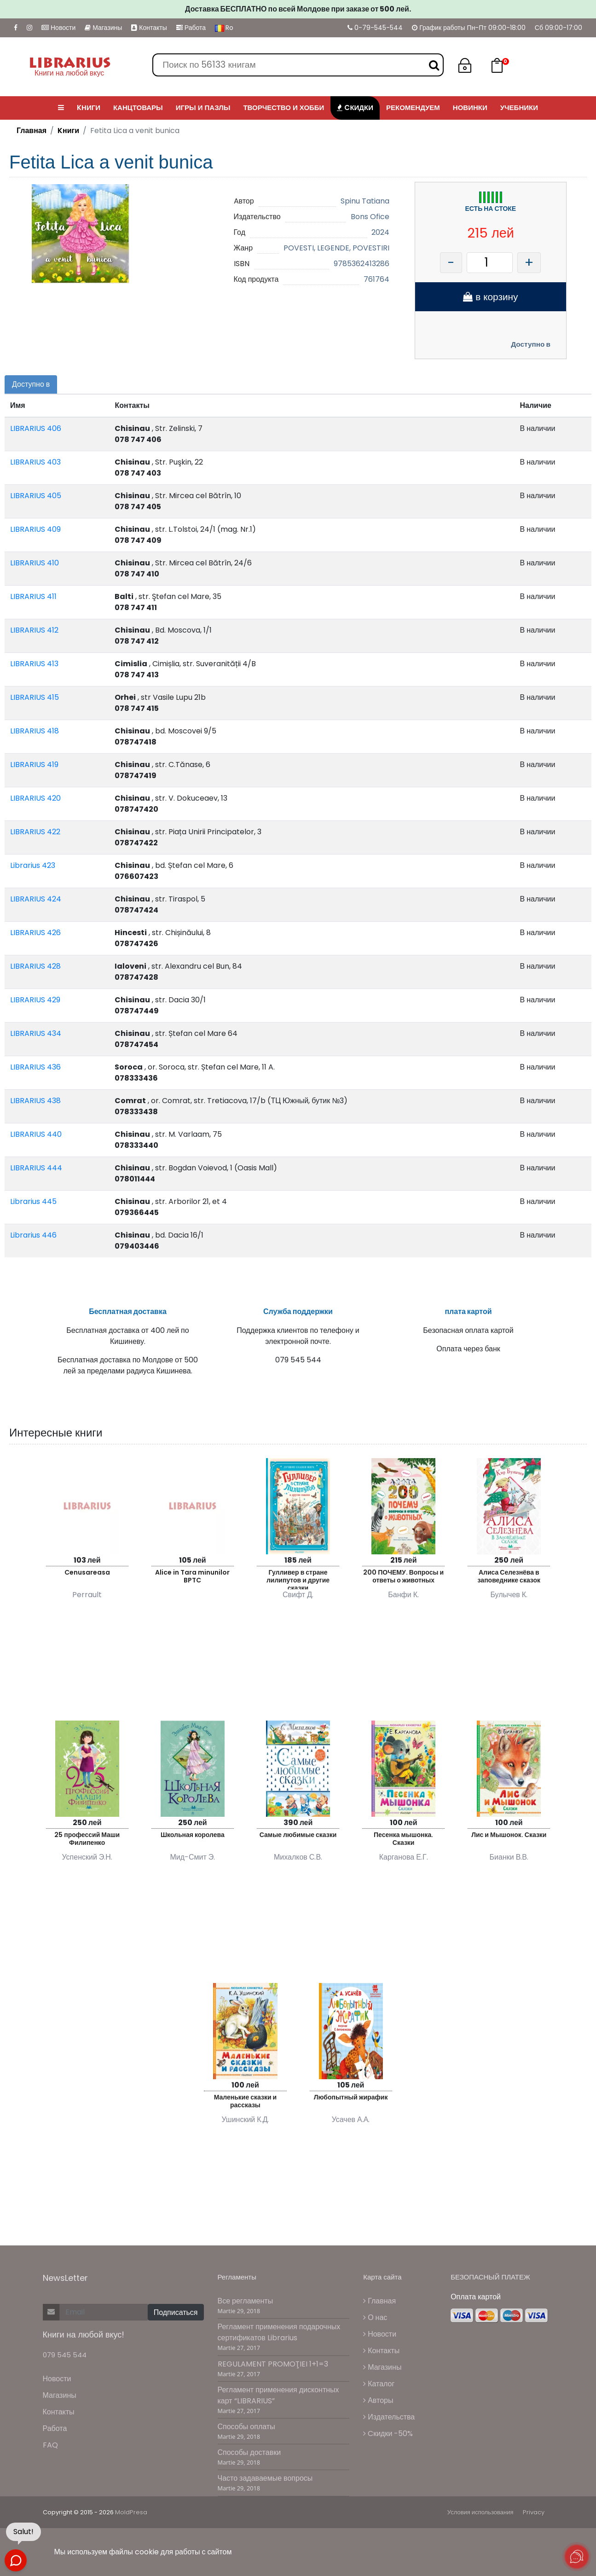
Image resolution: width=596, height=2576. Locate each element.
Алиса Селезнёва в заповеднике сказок (509, 1576)
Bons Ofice (370, 216)
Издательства (389, 2417)
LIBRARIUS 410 (34, 563)
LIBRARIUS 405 (35, 495)
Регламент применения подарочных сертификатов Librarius (279, 2332)
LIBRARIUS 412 (34, 630)
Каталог (378, 2383)
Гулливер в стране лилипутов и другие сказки (298, 1578)
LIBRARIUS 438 (35, 1100)
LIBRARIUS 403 (35, 462)
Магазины (103, 27)
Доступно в (530, 344)
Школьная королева (193, 1834)
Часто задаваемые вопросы (265, 2478)
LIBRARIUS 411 (33, 596)
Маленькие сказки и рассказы (245, 2101)
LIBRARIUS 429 (35, 999)
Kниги (68, 130)
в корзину (490, 296)
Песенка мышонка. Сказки (403, 1838)
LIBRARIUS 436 (35, 1067)
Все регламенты (245, 2301)
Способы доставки (249, 2452)
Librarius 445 (33, 1201)
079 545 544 (65, 2355)
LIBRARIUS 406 (35, 428)
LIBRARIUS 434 (35, 1033)
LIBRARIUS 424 (35, 899)
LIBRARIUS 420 (35, 798)
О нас (375, 2317)
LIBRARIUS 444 (36, 1168)
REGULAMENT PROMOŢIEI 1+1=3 (273, 2364)
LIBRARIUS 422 (35, 831)
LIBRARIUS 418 (34, 731)
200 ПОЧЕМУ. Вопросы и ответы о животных (403, 1576)
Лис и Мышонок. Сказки (508, 1834)
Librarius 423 (32, 865)
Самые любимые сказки (298, 1834)
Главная (31, 130)
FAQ (50, 2445)
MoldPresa (131, 2512)
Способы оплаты (246, 2426)
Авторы (378, 2400)
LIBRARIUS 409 (35, 529)
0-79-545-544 (375, 27)
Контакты (149, 27)
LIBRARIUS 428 (35, 966)
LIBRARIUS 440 (36, 1134)
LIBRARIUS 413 (34, 663)
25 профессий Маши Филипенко (87, 1838)
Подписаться (176, 2312)
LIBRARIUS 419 (34, 764)
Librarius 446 (33, 1235)
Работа (191, 27)
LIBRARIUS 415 (34, 697)
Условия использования (480, 2512)
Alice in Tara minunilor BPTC (192, 1576)
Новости (58, 27)
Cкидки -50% (388, 2433)
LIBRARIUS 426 (35, 932)
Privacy (533, 2512)
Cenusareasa (87, 1572)
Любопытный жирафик (351, 2097)
